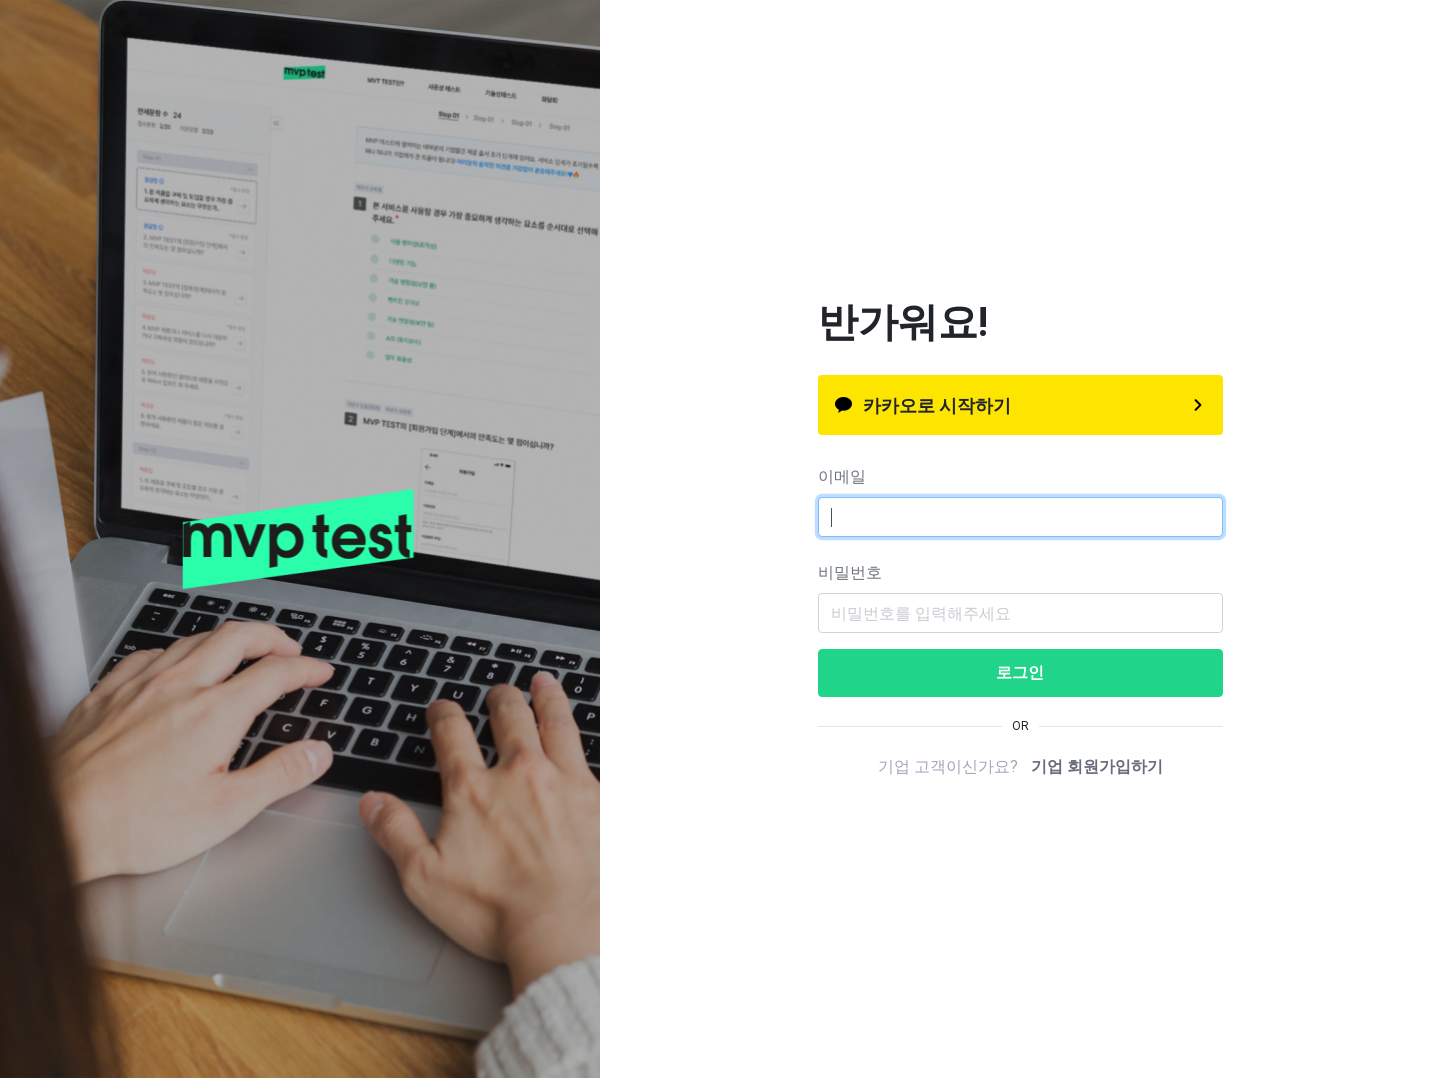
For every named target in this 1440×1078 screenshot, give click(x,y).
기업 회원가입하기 (1097, 766)
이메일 (842, 476)
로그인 (1020, 672)
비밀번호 (850, 572)
